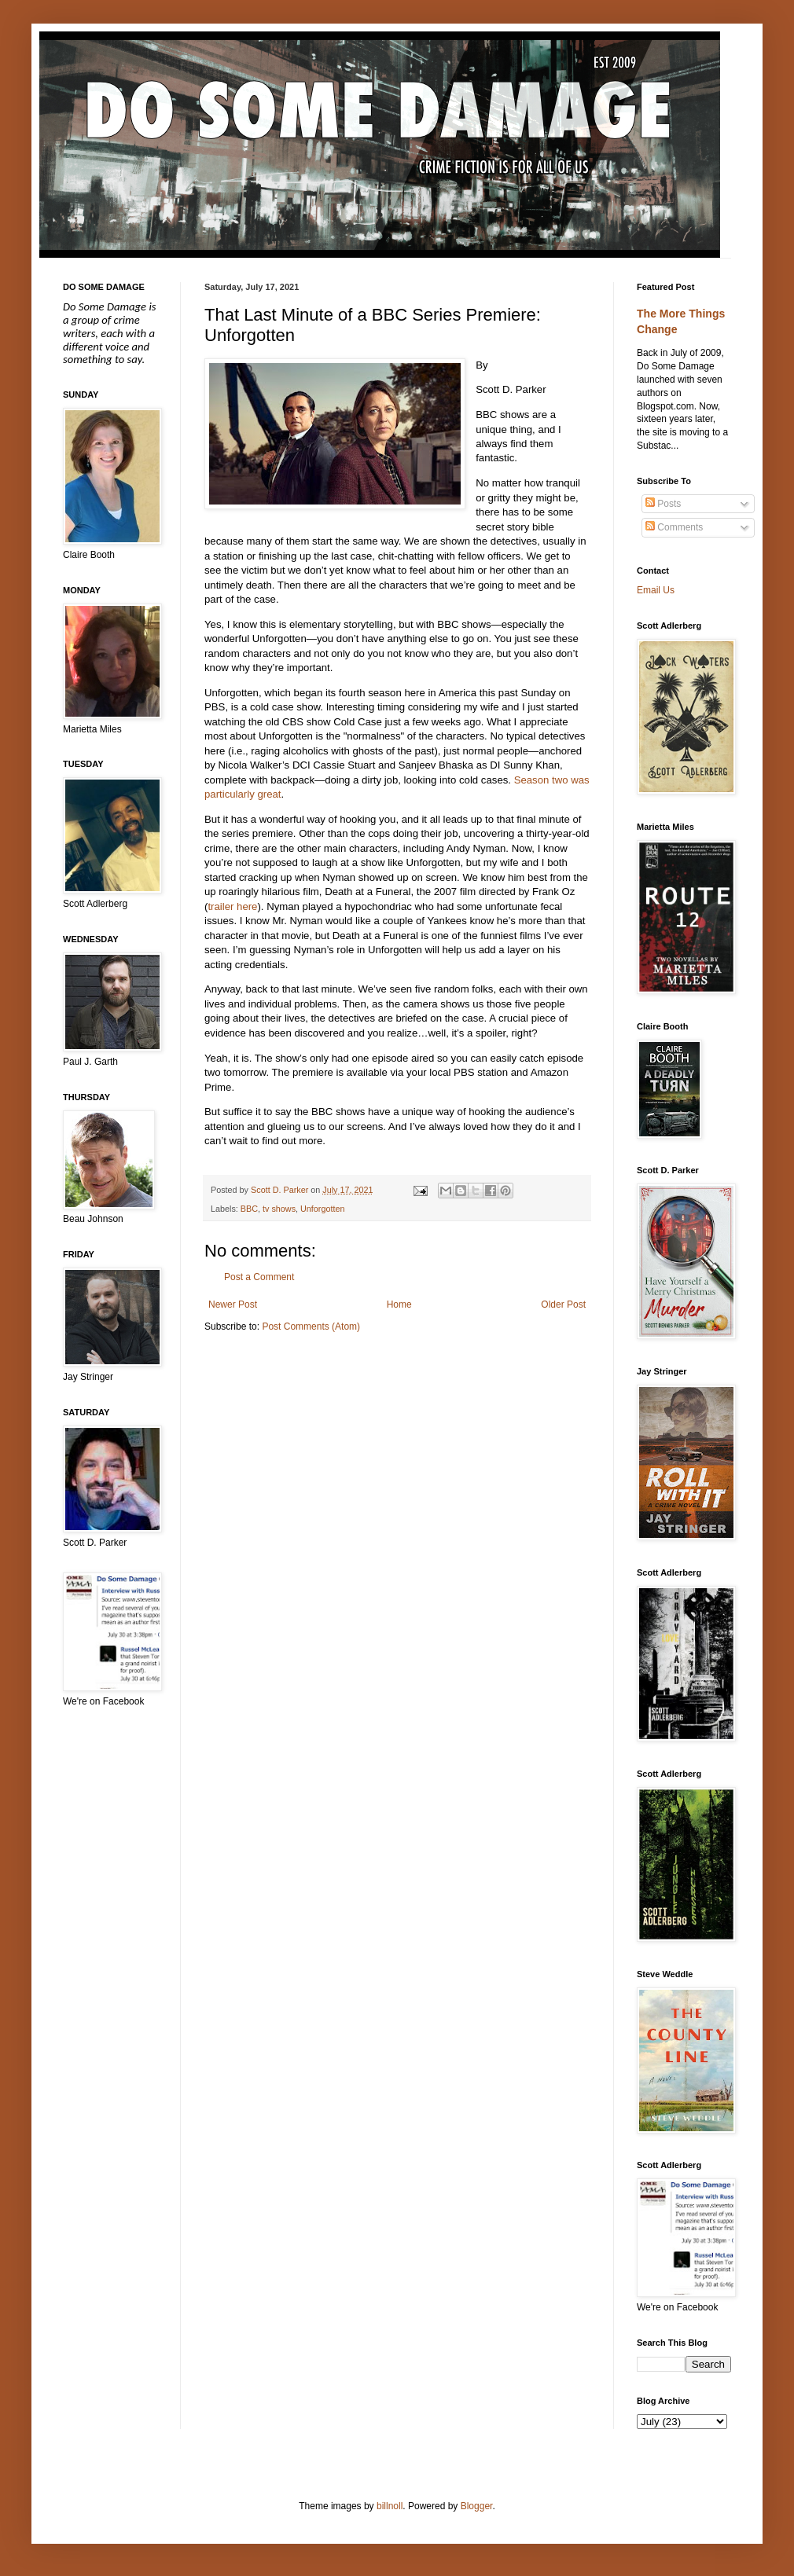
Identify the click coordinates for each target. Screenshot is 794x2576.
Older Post (563, 1304)
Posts (663, 503)
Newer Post (232, 1304)
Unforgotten (322, 1208)
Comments (674, 527)
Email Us (656, 590)
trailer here (232, 906)
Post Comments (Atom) (311, 1326)
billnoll (390, 2506)
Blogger (477, 2506)
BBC (249, 1208)
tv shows (279, 1208)
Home (399, 1304)
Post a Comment (259, 1276)
